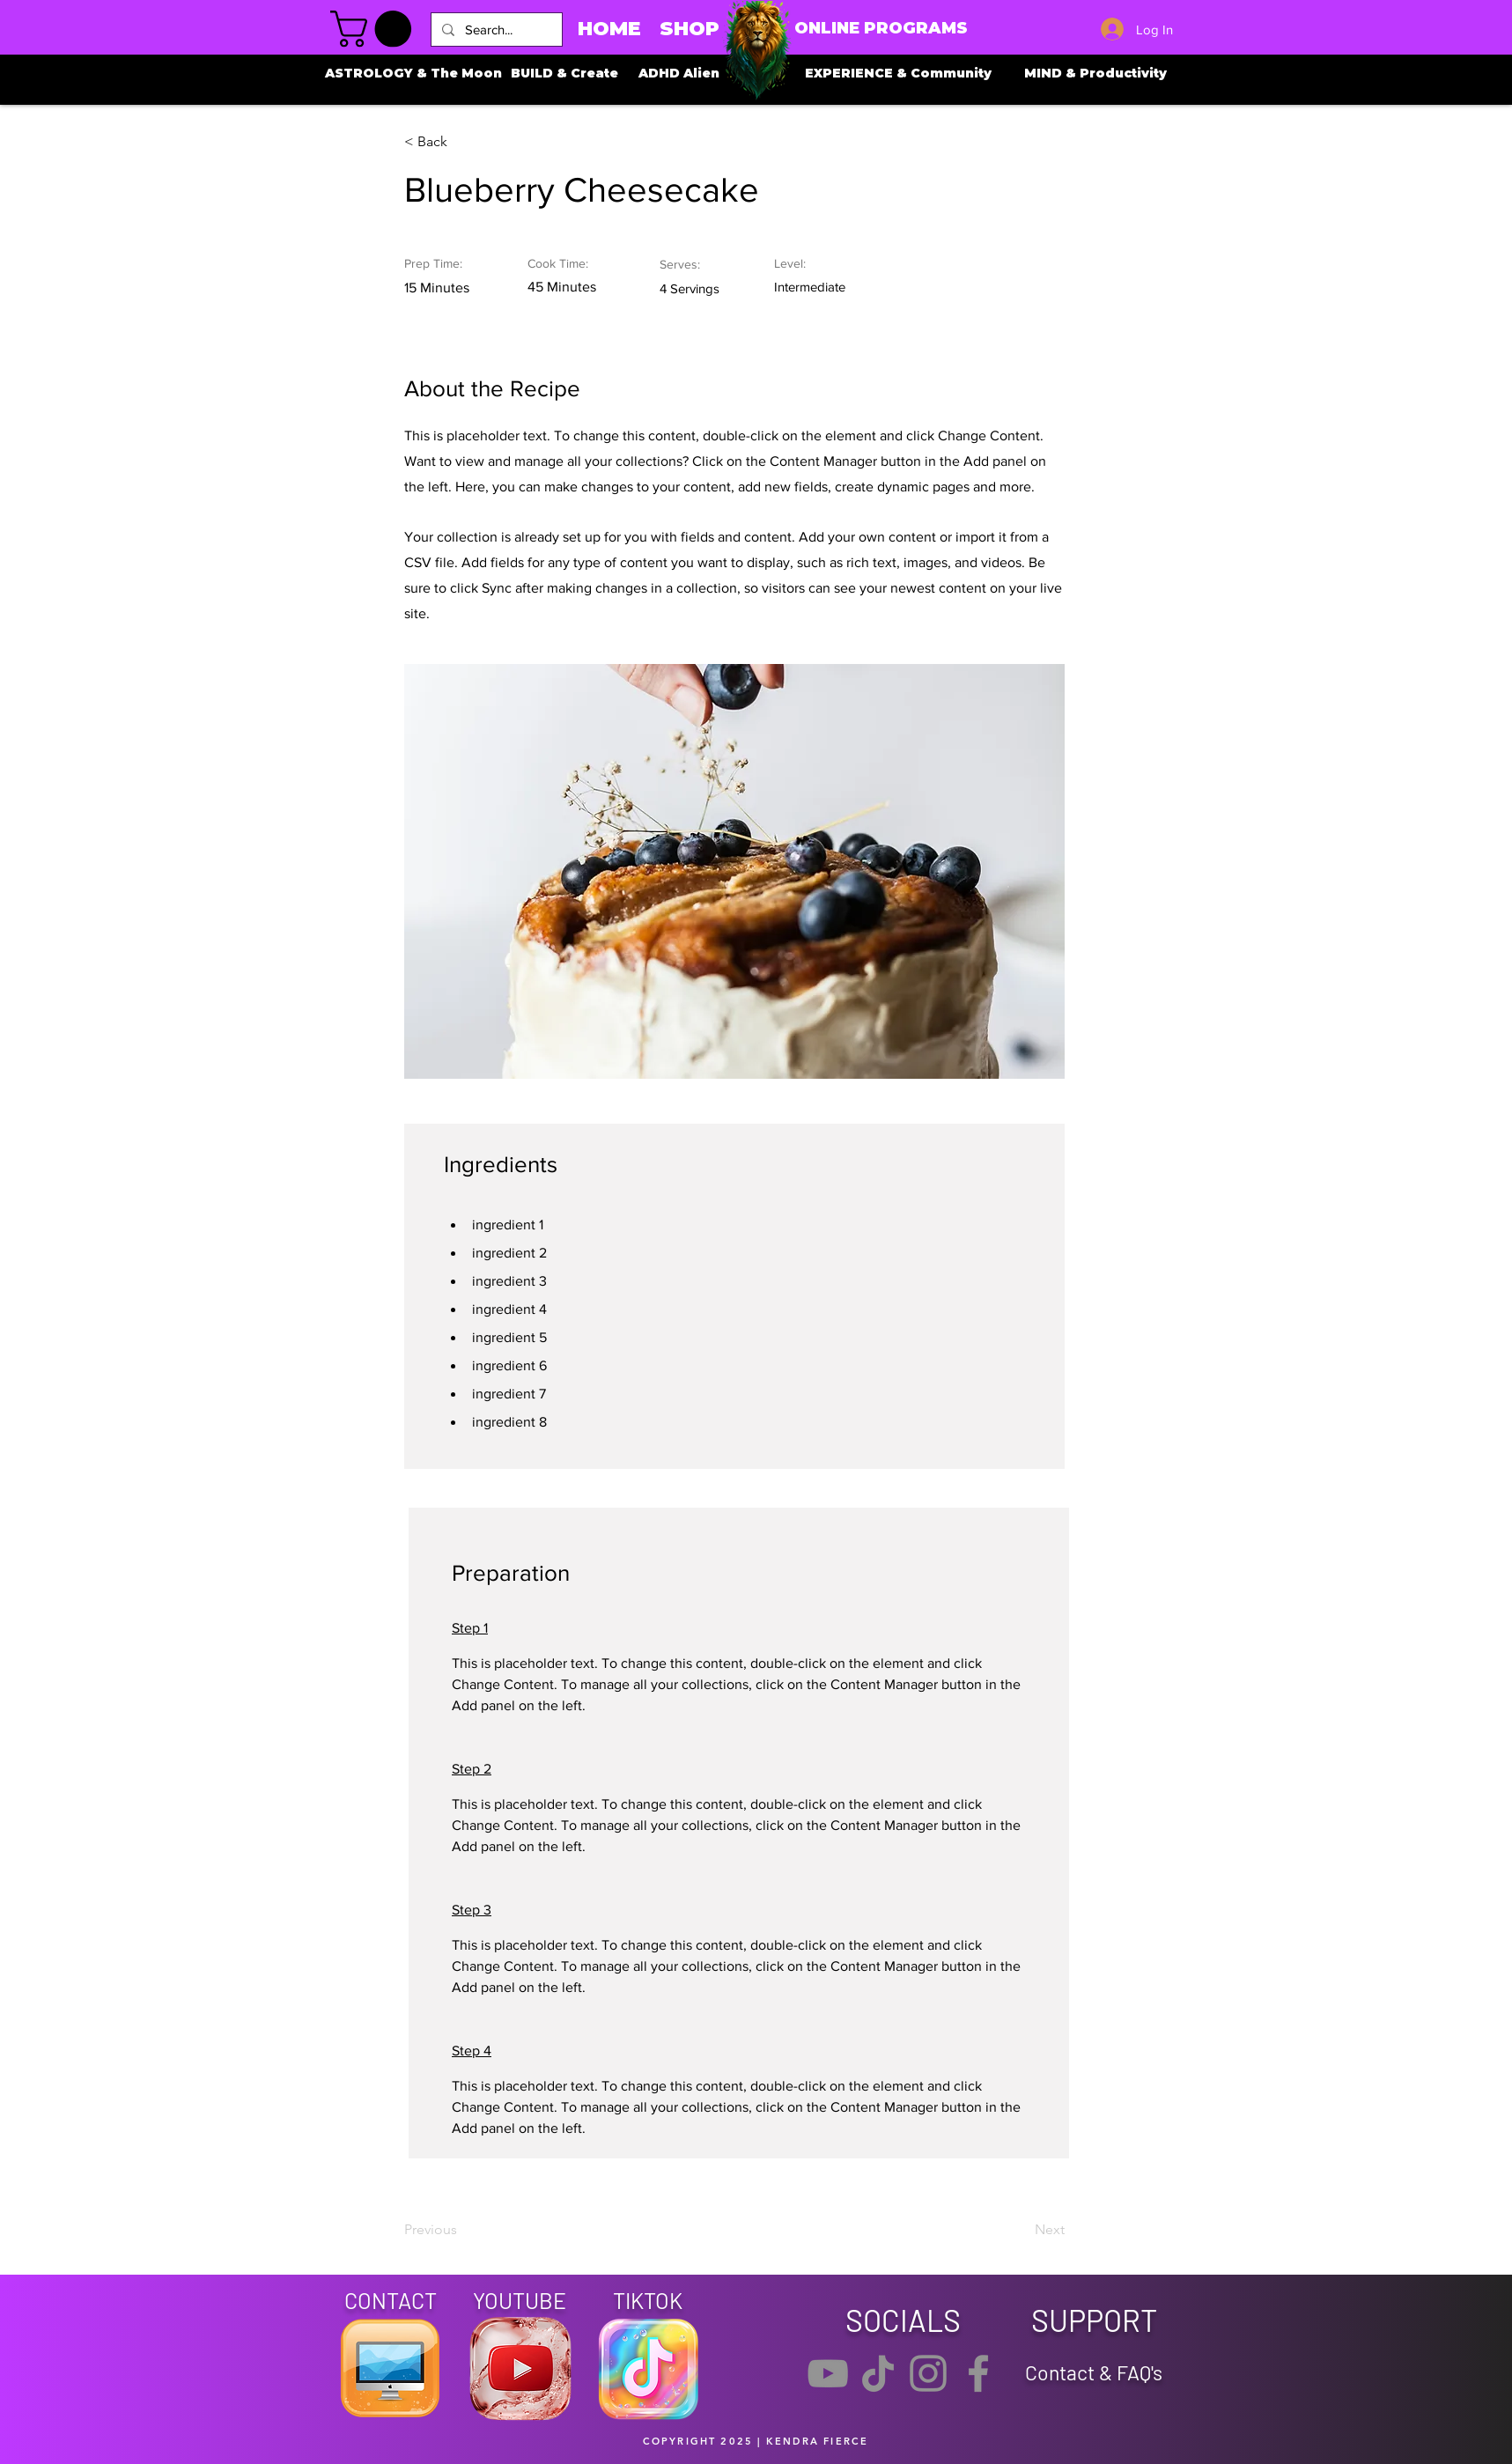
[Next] (1021, 2230)
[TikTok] (878, 2373)
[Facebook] (978, 2373)
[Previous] (461, 2230)
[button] (375, 29)
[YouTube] (827, 2373)
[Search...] (495, 29)
